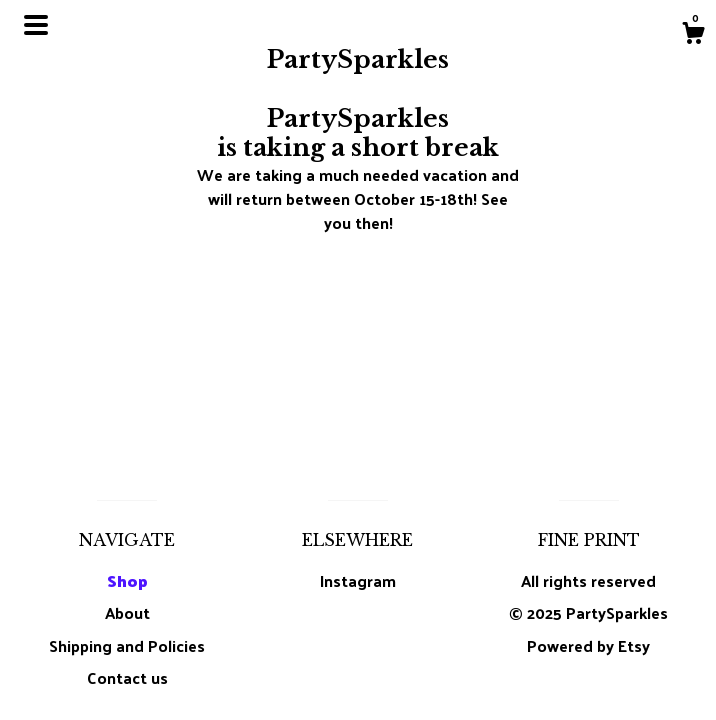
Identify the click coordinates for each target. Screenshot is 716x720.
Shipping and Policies (127, 645)
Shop (127, 580)
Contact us (127, 678)
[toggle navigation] (36, 25)
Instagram (358, 580)
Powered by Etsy (588, 645)
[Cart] (693, 35)
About (127, 612)
